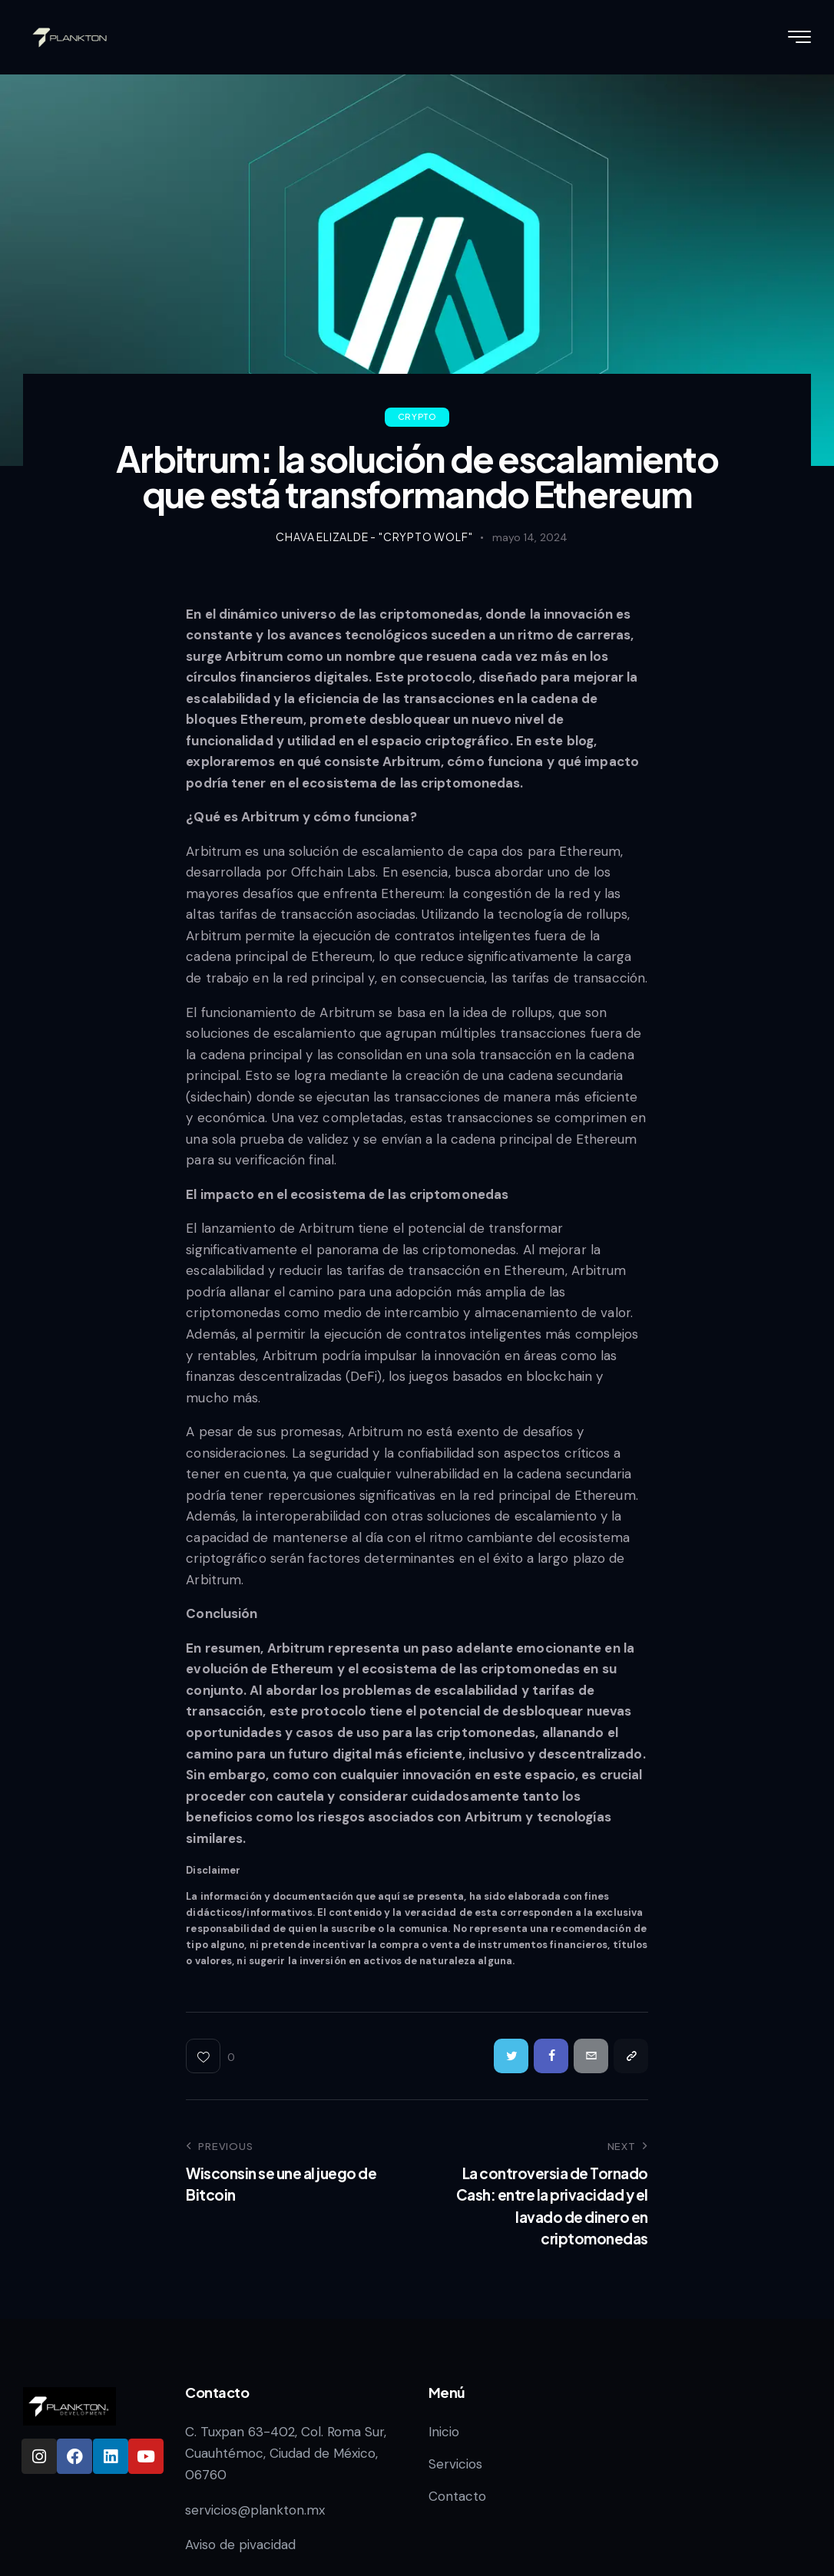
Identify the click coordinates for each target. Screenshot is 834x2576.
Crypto (417, 416)
